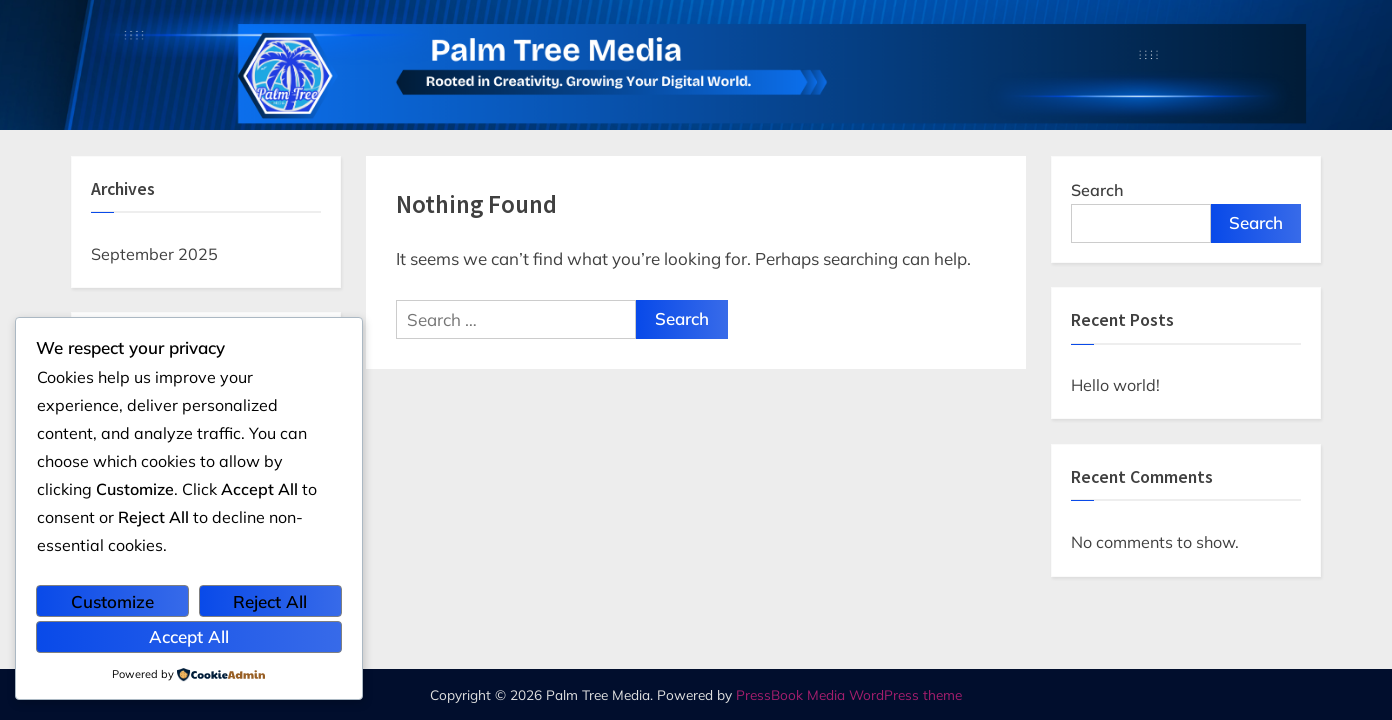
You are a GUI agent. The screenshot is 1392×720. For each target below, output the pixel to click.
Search (1097, 190)
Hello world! (1115, 385)
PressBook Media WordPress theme (849, 694)
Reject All (270, 601)
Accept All (189, 636)
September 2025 (154, 254)
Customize (112, 601)
